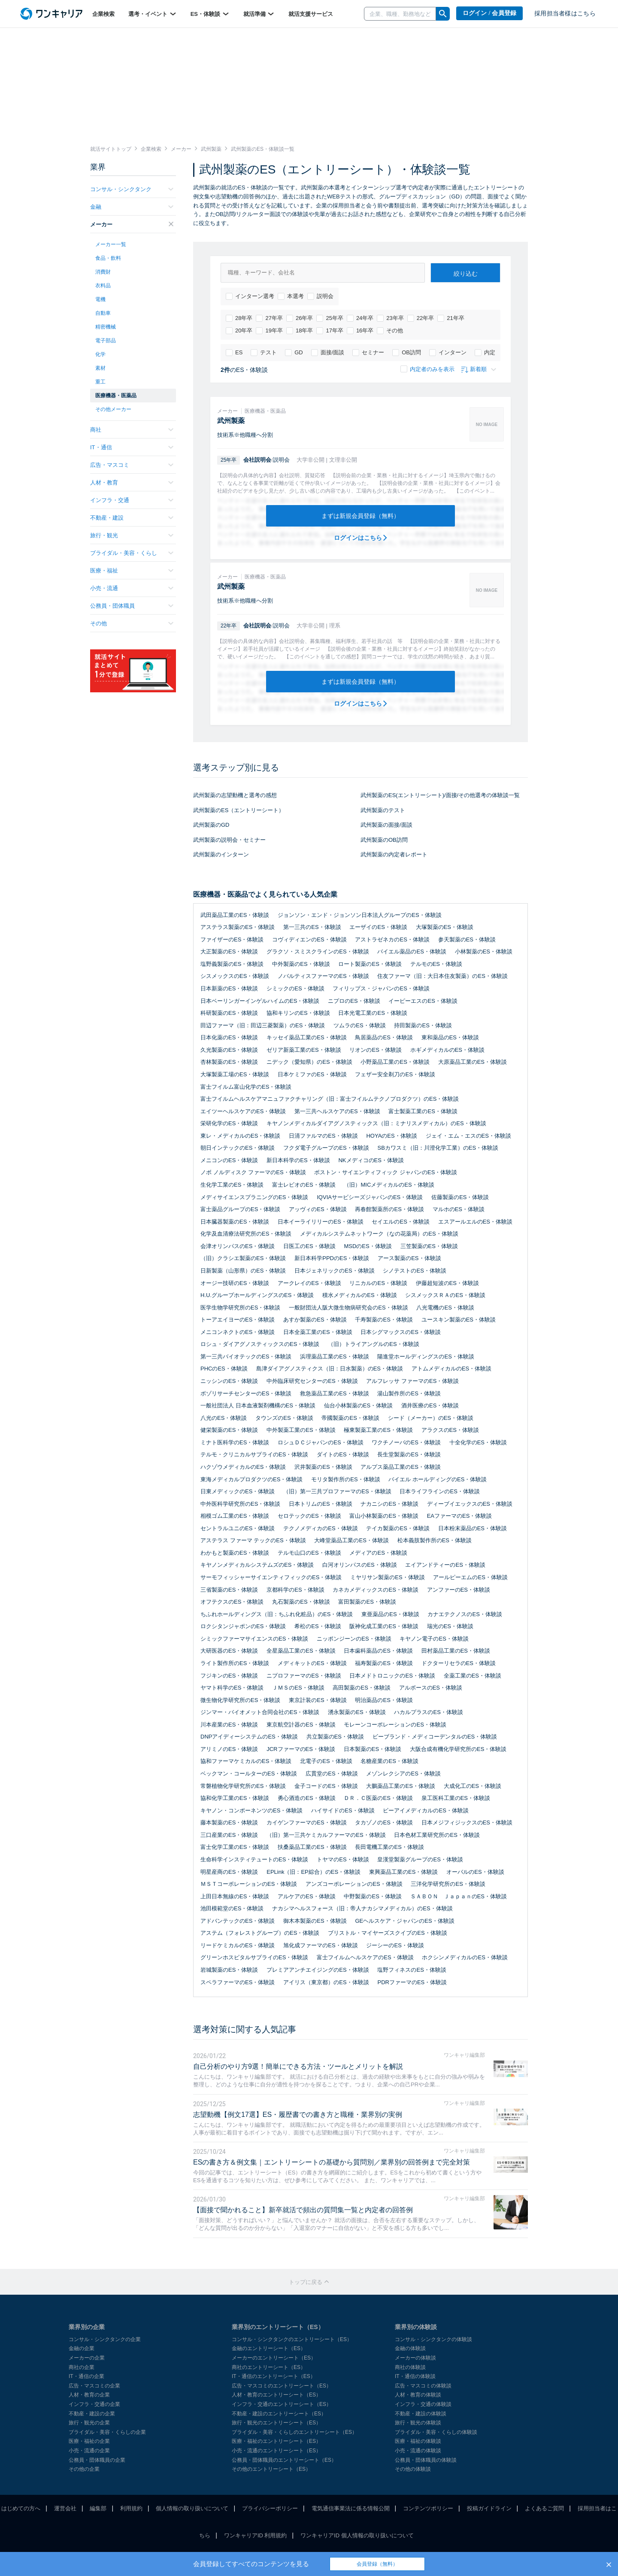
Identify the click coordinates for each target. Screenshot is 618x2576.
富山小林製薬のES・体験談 (383, 1516)
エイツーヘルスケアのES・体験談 (243, 1111)
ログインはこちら (361, 537)
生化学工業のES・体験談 (232, 1184)
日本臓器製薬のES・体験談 (234, 1221)
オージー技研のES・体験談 (234, 1283)
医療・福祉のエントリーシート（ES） (276, 2441)
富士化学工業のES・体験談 (234, 1847)
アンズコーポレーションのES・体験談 (354, 1884)
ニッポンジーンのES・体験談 (354, 1638)
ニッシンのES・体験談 (229, 1381)
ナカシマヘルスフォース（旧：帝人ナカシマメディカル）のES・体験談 (362, 1908)
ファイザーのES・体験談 (232, 939)
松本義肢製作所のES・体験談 (434, 1540)
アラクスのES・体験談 (450, 1430)
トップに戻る (309, 2282)
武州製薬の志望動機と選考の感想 (235, 795)
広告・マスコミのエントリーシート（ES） (281, 2386)
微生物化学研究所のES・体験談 (240, 1700)
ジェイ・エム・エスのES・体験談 (468, 1136)
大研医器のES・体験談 (229, 1650)
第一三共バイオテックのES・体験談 (245, 1356)
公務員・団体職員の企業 (97, 2460)
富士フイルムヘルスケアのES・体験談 (365, 1957)
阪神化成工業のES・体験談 (383, 1626)
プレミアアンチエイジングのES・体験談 (318, 1970)
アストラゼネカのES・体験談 (392, 939)
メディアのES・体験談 (378, 1553)
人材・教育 (131, 482)
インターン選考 (250, 296)
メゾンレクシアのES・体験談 (403, 1773)
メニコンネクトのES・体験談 (237, 1332)
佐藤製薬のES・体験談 (460, 1197)
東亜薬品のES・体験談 (390, 1614)
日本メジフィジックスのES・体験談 (466, 1822)
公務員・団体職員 (131, 606)
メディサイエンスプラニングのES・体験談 (254, 1197)
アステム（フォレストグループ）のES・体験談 (259, 1933)
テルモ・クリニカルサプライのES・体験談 (254, 1454)
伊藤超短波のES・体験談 (447, 1283)
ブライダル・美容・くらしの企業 (107, 2432)
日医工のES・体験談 (309, 1246)
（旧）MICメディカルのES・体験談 (389, 1184)
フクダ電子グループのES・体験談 (326, 1148)
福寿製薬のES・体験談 (383, 1663)
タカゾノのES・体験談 (383, 1822)
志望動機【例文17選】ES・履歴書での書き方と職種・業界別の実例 (297, 2114)
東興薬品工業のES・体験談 (403, 1872)
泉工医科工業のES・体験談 (455, 1798)
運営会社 (65, 2508)
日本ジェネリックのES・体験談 (334, 1270)
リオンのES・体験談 (375, 1050)
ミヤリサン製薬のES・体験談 (387, 1577)
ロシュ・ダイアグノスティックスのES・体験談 (259, 1344)
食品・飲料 (108, 258)
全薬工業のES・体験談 (472, 1675)
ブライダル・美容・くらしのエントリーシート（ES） (294, 2432)
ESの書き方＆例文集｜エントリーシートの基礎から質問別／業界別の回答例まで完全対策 (331, 2162)
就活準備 (259, 13)
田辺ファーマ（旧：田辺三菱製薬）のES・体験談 (262, 1025)
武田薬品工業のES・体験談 (234, 915)
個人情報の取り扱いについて (192, 2508)
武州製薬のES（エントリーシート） (238, 810)
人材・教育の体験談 (418, 2395)
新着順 (478, 369)
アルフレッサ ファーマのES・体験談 (412, 1381)
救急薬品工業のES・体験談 (334, 1393)
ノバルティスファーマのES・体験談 (323, 976)
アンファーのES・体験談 (458, 1589)
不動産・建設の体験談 (420, 2414)
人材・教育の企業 (89, 2395)
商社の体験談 (410, 2367)
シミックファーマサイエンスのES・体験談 (254, 1638)
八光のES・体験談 (223, 1418)
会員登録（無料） (377, 2564)
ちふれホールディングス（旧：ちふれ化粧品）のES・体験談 (276, 1614)
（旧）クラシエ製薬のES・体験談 (243, 1258)
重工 (100, 382)
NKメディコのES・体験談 (370, 1160)
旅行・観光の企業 (89, 2423)
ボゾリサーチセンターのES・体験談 (245, 1393)
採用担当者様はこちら (565, 13)
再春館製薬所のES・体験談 (389, 1209)
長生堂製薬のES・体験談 (408, 1454)
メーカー (131, 224)
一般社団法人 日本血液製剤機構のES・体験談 (257, 1405)
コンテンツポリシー (428, 2508)
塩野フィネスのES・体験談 (411, 1970)
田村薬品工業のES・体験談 (455, 1650)
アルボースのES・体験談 (430, 1687)
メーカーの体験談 (415, 2358)
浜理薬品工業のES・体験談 (334, 1356)
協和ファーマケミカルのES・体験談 (245, 1761)
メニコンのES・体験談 (229, 1160)
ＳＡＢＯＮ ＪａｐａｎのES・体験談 (458, 1896)
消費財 (103, 272)
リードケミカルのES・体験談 (237, 1945)
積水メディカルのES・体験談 (359, 1295)
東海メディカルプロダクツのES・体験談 (251, 1479)
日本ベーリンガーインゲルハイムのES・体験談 (259, 1001)
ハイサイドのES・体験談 (342, 1810)
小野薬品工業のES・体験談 (394, 1062)
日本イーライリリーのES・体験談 (320, 1221)
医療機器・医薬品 (115, 396)
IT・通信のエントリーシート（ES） (273, 2376)
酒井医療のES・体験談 (430, 1405)
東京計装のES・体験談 (317, 1700)
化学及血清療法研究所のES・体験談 (245, 1233)
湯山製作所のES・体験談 (408, 1393)
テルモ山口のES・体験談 (309, 1553)
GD (294, 352)
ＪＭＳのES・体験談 (298, 1687)
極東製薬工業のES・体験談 (378, 1430)
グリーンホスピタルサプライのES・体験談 (254, 1957)
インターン (448, 352)
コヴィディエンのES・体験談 (309, 939)
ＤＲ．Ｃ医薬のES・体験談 (378, 1798)
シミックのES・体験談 (295, 988)
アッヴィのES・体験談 (317, 1209)
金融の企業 (81, 2348)
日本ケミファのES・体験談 (312, 1074)
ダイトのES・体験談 (343, 1454)
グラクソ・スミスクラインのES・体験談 (318, 951)
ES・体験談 (210, 13)
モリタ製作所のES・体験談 (345, 1479)
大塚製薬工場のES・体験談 (234, 1074)
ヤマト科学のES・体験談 (232, 1687)
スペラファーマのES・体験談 (237, 1982)
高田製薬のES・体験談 (361, 1687)
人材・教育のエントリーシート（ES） (276, 2395)
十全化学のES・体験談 (478, 1442)
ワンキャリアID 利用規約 (255, 2535)
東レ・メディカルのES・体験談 (240, 1136)
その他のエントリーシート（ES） (271, 2469)
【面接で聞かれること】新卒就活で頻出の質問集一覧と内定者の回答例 (303, 2210)
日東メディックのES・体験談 (237, 1491)
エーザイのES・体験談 (378, 927)
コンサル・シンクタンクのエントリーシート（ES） (292, 2339)
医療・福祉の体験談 (418, 2441)
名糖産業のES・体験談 (389, 1761)
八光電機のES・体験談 (445, 1307)
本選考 (291, 296)
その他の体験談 (413, 2469)
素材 (100, 368)
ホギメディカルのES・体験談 (447, 1050)
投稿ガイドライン (489, 2508)
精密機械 (105, 327)
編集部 (98, 2508)
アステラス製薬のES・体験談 (237, 927)
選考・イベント (152, 13)
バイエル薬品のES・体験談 (411, 951)
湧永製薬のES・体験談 (356, 1712)
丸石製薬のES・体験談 (301, 1602)
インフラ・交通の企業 (94, 2404)
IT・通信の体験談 (415, 2376)
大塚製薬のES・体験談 (444, 927)
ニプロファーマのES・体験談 (304, 1675)
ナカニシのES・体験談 (389, 1504)
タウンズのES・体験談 (284, 1418)
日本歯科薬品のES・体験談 (378, 1650)
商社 (131, 429)
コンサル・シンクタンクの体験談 (433, 2339)
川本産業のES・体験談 (229, 1724)
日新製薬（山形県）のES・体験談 (243, 1270)
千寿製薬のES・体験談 (383, 1319)
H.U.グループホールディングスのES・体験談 (257, 1295)
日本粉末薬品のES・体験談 (472, 1528)
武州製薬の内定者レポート (393, 854)
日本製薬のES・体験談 (372, 1749)
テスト (264, 352)
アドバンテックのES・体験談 (237, 1921)
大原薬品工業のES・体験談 (472, 1062)
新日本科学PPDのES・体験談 (331, 1258)
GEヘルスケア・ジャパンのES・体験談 (404, 1921)
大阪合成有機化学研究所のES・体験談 (458, 1749)
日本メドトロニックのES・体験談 (392, 1675)
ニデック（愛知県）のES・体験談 (309, 1062)
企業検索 (103, 14)
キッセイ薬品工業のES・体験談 (306, 1037)
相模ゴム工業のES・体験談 (234, 1516)
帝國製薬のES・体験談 (350, 1418)
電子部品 (105, 341)
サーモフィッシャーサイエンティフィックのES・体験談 (271, 1577)
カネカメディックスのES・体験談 (375, 1589)
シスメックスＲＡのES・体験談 (445, 1295)
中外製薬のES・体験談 (301, 964)
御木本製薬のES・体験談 (314, 1921)
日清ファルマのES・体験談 (323, 1136)
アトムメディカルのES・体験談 (451, 1368)
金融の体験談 (410, 2348)
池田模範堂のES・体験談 (232, 1908)
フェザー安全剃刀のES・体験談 (395, 1074)
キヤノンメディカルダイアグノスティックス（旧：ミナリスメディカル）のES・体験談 (376, 1123)
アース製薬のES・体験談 (409, 1258)
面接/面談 (328, 352)
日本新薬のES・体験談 (229, 988)
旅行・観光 (131, 535)
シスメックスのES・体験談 (234, 976)
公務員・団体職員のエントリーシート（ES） (284, 2460)
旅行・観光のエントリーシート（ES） (276, 2423)
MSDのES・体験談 (367, 1246)
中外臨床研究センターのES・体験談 (312, 1381)
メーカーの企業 (87, 2358)
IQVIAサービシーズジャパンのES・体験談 (370, 1197)
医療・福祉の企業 (89, 2441)
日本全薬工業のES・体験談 (317, 1332)
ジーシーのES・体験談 (395, 1945)
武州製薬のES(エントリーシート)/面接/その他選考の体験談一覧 (440, 795)
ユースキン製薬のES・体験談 (458, 1319)
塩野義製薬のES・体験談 (232, 964)
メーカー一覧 (110, 244)
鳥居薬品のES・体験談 (383, 1037)
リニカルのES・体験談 (378, 1283)
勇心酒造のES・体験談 (306, 1798)
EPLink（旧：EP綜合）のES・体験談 (313, 1872)
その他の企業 (84, 2469)
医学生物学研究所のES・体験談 (240, 1307)
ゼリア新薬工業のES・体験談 (304, 1050)
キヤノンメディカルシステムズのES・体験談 (257, 1565)
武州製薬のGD (211, 825)
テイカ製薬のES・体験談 (397, 1528)
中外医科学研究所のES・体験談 (240, 1504)
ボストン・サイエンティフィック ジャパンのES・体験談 (385, 1172)
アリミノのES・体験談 (229, 1749)
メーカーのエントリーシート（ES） (274, 2358)
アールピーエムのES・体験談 (470, 1577)
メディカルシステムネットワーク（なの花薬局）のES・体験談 (379, 1233)
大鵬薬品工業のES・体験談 (400, 1786)
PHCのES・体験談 (224, 1368)
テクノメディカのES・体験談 (320, 1528)
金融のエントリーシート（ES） (269, 2348)
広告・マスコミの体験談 (423, 2386)
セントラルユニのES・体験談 (237, 1528)
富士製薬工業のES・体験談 (422, 1111)
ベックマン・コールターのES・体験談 (248, 1773)
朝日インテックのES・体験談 (237, 1148)
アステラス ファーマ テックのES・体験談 (253, 1540)
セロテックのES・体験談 (309, 1516)
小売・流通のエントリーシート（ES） (276, 2451)
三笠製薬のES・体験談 (429, 1246)
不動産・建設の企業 (92, 2414)
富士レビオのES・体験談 (303, 1184)
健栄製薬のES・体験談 (229, 1430)
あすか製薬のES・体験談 (314, 1319)
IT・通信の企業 (86, 2376)
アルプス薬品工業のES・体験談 (400, 1467)
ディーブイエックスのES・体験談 (469, 1504)
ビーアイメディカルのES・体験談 (425, 1810)
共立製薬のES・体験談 (335, 1736)
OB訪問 (406, 352)
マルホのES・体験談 (459, 1209)
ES (234, 352)
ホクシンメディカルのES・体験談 (464, 1957)
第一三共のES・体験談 (312, 927)
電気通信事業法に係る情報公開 (351, 2508)
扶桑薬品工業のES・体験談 (312, 1847)
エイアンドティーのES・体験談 (445, 1565)
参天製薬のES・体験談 (467, 939)
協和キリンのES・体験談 (298, 1013)
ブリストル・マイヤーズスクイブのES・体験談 (387, 1933)
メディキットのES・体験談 (312, 1663)
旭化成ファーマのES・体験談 (320, 1945)
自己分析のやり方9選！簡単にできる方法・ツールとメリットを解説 (298, 2066)
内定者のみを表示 (427, 368)
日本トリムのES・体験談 (320, 1504)
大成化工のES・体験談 (472, 1786)
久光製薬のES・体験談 (229, 1050)
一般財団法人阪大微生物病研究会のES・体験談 (348, 1307)
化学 (100, 354)
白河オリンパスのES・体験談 (359, 1565)
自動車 (103, 313)
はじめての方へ (20, 2508)
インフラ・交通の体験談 (423, 2404)
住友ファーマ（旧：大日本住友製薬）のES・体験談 (442, 976)
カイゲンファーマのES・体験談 (306, 1822)
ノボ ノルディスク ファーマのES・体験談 (253, 1172)
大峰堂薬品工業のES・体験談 (351, 1540)
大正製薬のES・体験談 (229, 951)
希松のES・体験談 (317, 1626)
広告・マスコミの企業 (94, 2386)
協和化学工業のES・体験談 (234, 1798)
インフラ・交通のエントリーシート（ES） (281, 2404)
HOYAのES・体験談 (391, 1136)
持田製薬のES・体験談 (422, 1025)
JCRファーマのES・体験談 (301, 1749)
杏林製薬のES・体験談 (229, 1062)
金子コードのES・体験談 (325, 1786)
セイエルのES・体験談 (400, 1221)
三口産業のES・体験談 (229, 1835)
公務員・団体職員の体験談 (426, 2460)
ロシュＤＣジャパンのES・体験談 (320, 1442)
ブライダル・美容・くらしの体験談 (436, 2432)
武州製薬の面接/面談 (386, 825)
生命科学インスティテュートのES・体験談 (254, 1859)
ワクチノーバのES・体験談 (406, 1442)
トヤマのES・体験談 (343, 1859)
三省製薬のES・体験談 (229, 1589)
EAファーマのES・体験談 (459, 1516)
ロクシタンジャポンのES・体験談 (243, 1626)
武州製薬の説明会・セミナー (229, 840)
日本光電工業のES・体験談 (372, 1013)
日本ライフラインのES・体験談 (439, 1491)
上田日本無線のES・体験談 (234, 1896)
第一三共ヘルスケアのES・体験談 (337, 1111)
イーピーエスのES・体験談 (422, 1001)
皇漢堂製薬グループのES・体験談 (420, 1859)
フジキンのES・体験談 (229, 1675)
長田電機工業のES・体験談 (389, 1847)
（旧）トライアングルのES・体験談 (373, 1344)
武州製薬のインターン (221, 854)
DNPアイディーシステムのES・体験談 (249, 1736)
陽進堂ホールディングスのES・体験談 (425, 1356)
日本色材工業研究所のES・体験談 (436, 1835)
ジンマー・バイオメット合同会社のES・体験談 (259, 1712)
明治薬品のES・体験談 (383, 1700)
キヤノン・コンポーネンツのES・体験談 (251, 1810)
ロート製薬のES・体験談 (369, 964)
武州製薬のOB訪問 (384, 840)
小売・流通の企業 (89, 2451)
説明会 (320, 296)
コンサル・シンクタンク (131, 189)
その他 (390, 330)
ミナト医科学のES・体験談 (234, 1442)
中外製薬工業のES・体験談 (301, 1430)
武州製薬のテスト (382, 810)
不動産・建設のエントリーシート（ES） (279, 2414)
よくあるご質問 (544, 2508)
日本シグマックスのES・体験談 (400, 1332)
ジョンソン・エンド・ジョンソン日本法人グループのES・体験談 (359, 915)
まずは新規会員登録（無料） (360, 515)
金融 (131, 207)
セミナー (368, 352)
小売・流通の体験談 (418, 2451)
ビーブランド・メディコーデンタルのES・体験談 (435, 1736)
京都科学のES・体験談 (295, 1589)
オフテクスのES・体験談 (232, 1602)
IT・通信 (131, 447)
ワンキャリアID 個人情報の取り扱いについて (357, 2535)
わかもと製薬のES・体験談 (234, 1553)
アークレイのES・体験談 (309, 1283)
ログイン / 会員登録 (490, 13)
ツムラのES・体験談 (359, 1025)
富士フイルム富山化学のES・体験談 (245, 1087)
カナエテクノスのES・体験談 (464, 1614)
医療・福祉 (131, 570)
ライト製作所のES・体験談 (234, 1663)
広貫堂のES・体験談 (331, 1773)
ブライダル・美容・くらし (131, 553)
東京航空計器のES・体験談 (301, 1724)
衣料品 (103, 286)
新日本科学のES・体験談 (298, 1160)
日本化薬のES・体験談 (229, 1037)
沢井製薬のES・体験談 (323, 1467)
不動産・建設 (131, 518)
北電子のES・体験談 (326, 1761)
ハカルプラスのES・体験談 (428, 1712)
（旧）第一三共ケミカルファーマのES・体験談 (326, 1835)
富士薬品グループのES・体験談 (240, 1209)
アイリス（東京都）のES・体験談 (326, 1982)
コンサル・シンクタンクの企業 (105, 2339)
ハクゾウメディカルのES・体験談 (243, 1467)
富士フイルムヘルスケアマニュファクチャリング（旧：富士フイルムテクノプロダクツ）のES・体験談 (329, 1099)
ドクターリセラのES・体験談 (458, 1663)
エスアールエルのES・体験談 (475, 1221)
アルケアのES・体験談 (306, 1896)
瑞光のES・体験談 (450, 1626)
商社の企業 (81, 2367)
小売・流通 (131, 588)
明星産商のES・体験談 (229, 1872)
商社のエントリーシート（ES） (269, 2367)
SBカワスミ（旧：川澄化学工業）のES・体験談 (437, 1148)
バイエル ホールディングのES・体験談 (437, 1479)
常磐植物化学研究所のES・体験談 (243, 1786)
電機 (100, 299)
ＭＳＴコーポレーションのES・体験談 (248, 1884)
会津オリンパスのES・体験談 (237, 1246)
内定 (485, 352)
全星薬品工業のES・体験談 (301, 1650)
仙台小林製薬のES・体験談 (358, 1405)
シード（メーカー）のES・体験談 (430, 1418)
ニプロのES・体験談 (354, 1001)
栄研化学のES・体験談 (229, 1123)
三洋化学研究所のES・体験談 (448, 1884)
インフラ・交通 (131, 500)
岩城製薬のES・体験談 (229, 1970)
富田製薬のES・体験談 (367, 1602)
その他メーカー (113, 409)
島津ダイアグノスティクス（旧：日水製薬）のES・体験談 (329, 1368)
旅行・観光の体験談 (418, 2423)
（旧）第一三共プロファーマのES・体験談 (337, 1491)
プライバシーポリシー (270, 2508)
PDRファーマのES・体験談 (412, 1982)
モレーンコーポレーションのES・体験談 (395, 1724)
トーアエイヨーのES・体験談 (237, 1319)
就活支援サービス (310, 14)
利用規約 (131, 2508)
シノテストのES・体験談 (414, 1270)
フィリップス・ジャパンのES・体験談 (381, 988)
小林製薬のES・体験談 (483, 951)
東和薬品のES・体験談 (450, 1037)
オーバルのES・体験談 (475, 1872)
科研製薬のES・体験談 (229, 1013)
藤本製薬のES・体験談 (229, 1822)
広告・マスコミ (131, 465)
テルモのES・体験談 (436, 964)
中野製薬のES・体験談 (372, 1896)
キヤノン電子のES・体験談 (434, 1638)
